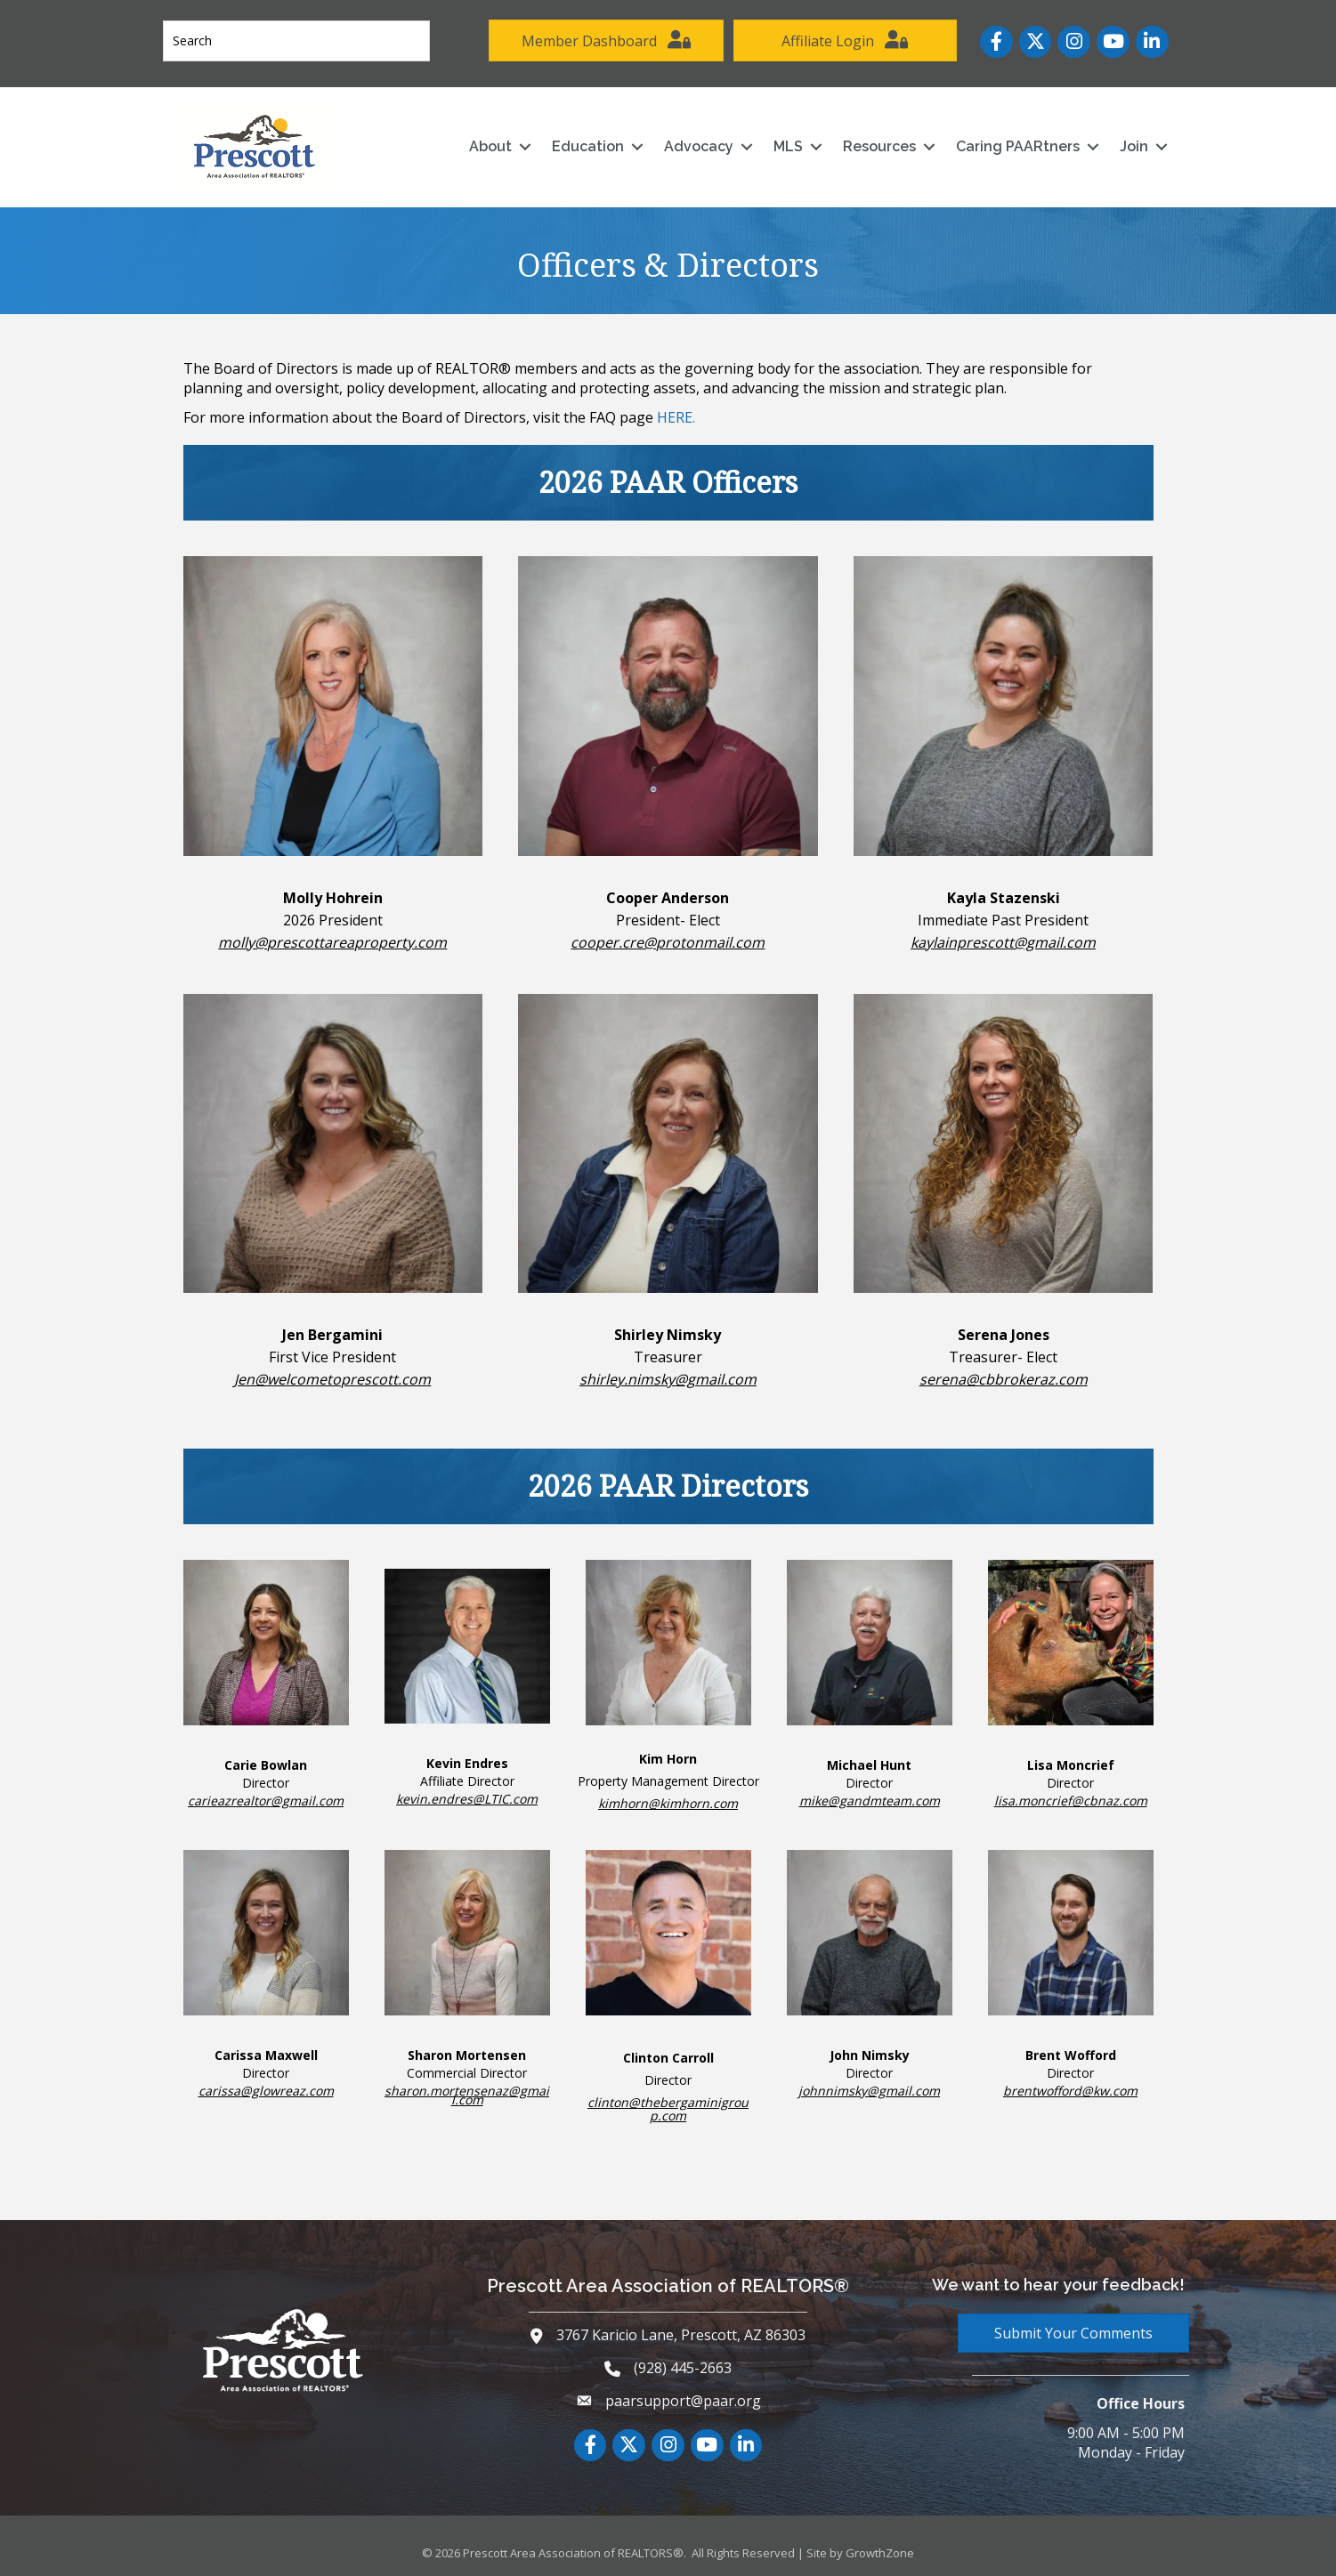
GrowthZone (880, 2550)
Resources (876, 142)
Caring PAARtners (1015, 142)
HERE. (676, 414)
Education (585, 142)
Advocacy (696, 142)
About (487, 142)
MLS (785, 142)
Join (1131, 142)
